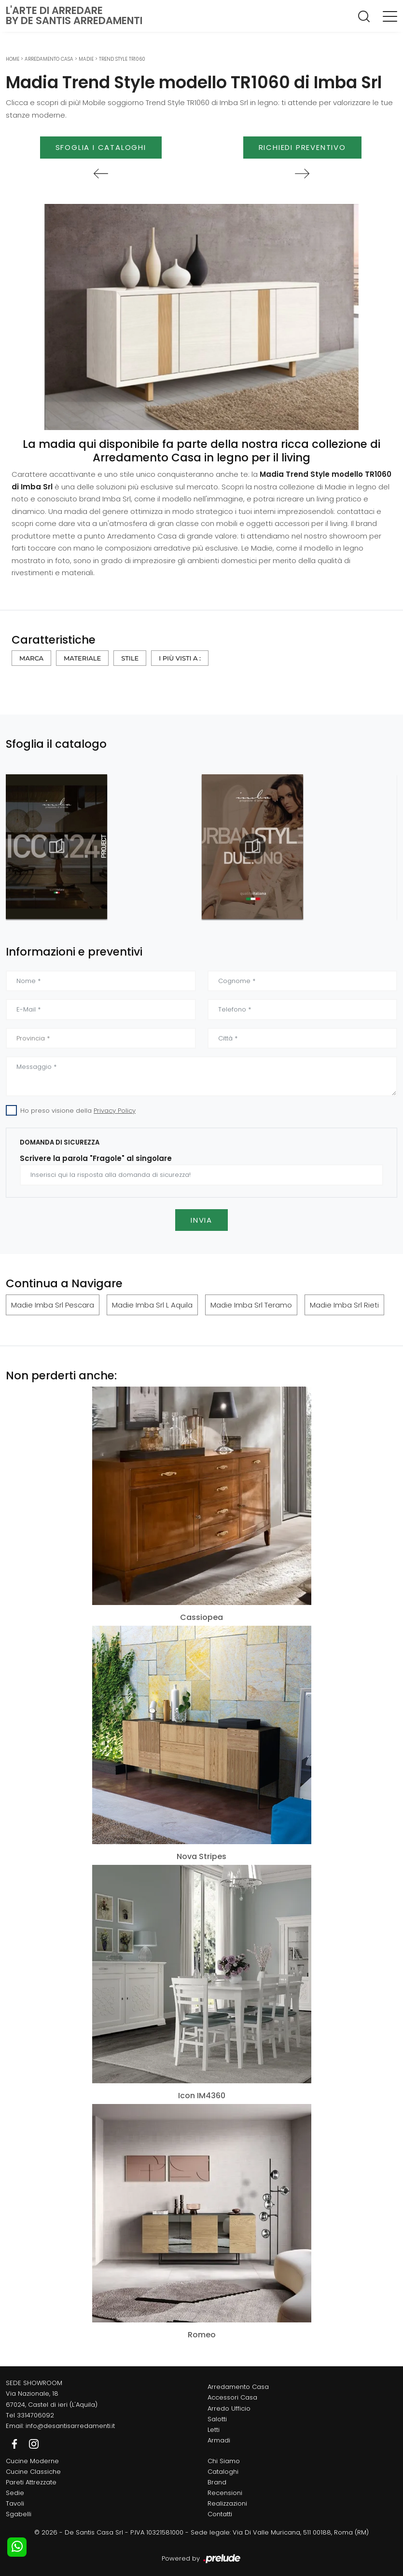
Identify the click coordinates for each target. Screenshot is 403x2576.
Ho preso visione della (78, 1110)
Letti (214, 2429)
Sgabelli (18, 2514)
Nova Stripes (201, 1856)
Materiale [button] (82, 658)
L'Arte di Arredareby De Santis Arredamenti (74, 15)
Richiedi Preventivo (302, 147)
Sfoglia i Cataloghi (101, 147)
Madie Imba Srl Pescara (52, 1305)
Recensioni (225, 2492)
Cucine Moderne (32, 2461)
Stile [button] (130, 658)
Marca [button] (31, 658)
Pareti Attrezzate (31, 2482)
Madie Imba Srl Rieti (344, 1305)
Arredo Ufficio (229, 2408)
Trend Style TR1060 (122, 59)
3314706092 (35, 2415)
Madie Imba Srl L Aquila (152, 1305)
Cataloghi (223, 2471)
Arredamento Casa (49, 59)
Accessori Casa (232, 2397)
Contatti (220, 2514)
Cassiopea (201, 1617)
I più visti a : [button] (180, 658)
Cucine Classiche (33, 2471)
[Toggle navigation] (390, 16)
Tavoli (15, 2503)
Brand (217, 2482)
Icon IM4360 (201, 2095)
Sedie (15, 2492)
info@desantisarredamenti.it (70, 2425)
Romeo (202, 2334)
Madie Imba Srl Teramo (251, 1305)
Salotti (217, 2419)
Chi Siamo (224, 2461)
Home (12, 59)
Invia (201, 1220)
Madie (86, 59)
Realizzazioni (227, 2503)
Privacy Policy (115, 1110)
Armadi (219, 2440)
